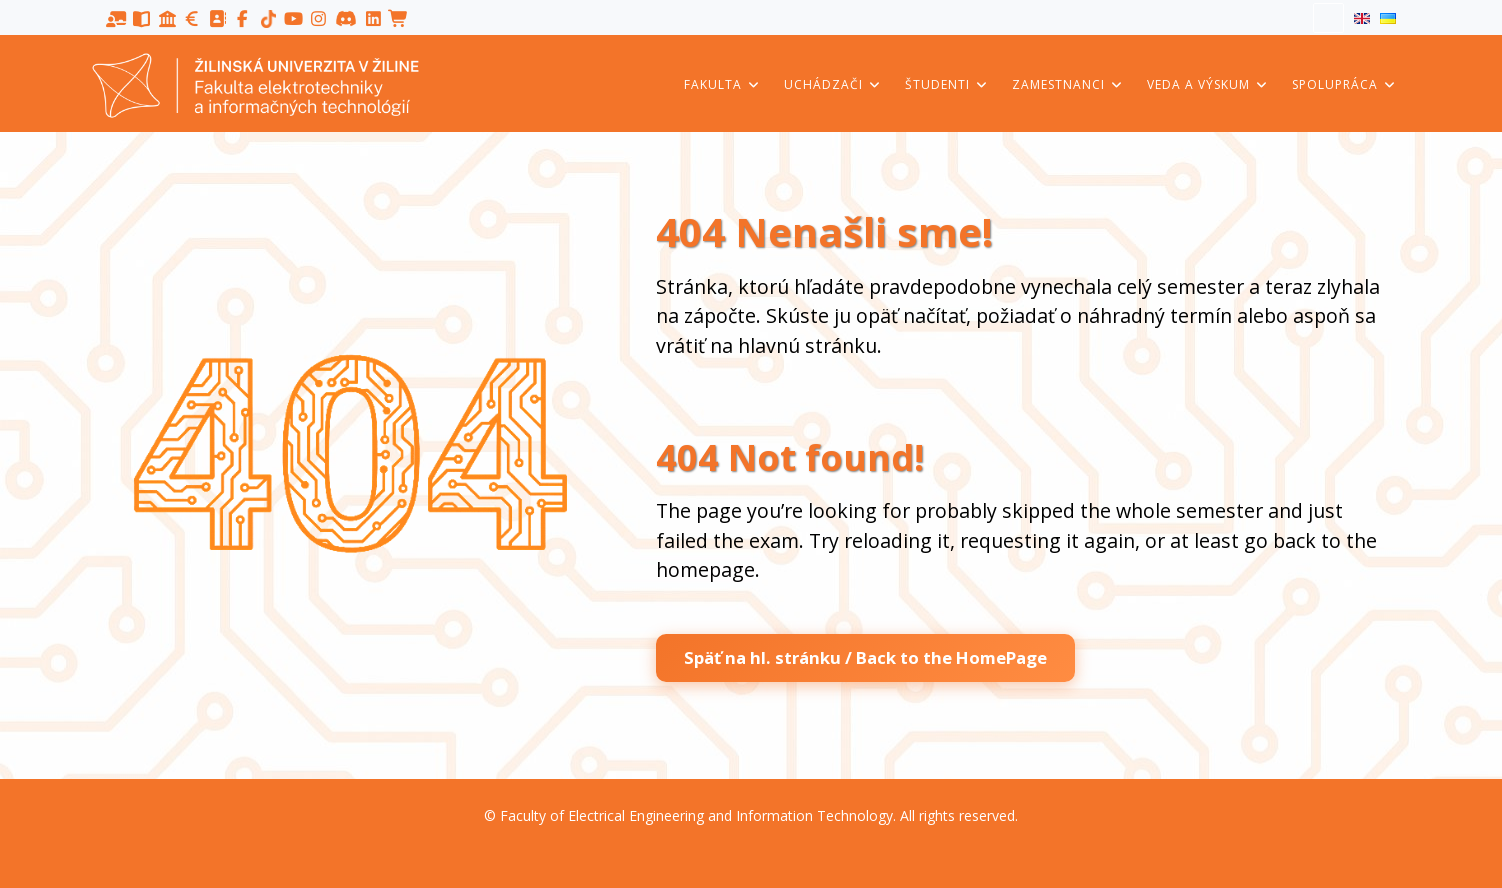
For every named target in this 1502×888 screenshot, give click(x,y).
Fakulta (722, 84)
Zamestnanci (1068, 84)
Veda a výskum (1208, 84)
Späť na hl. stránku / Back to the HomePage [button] (865, 657)
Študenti (947, 84)
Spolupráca (1344, 84)
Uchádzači (833, 84)
